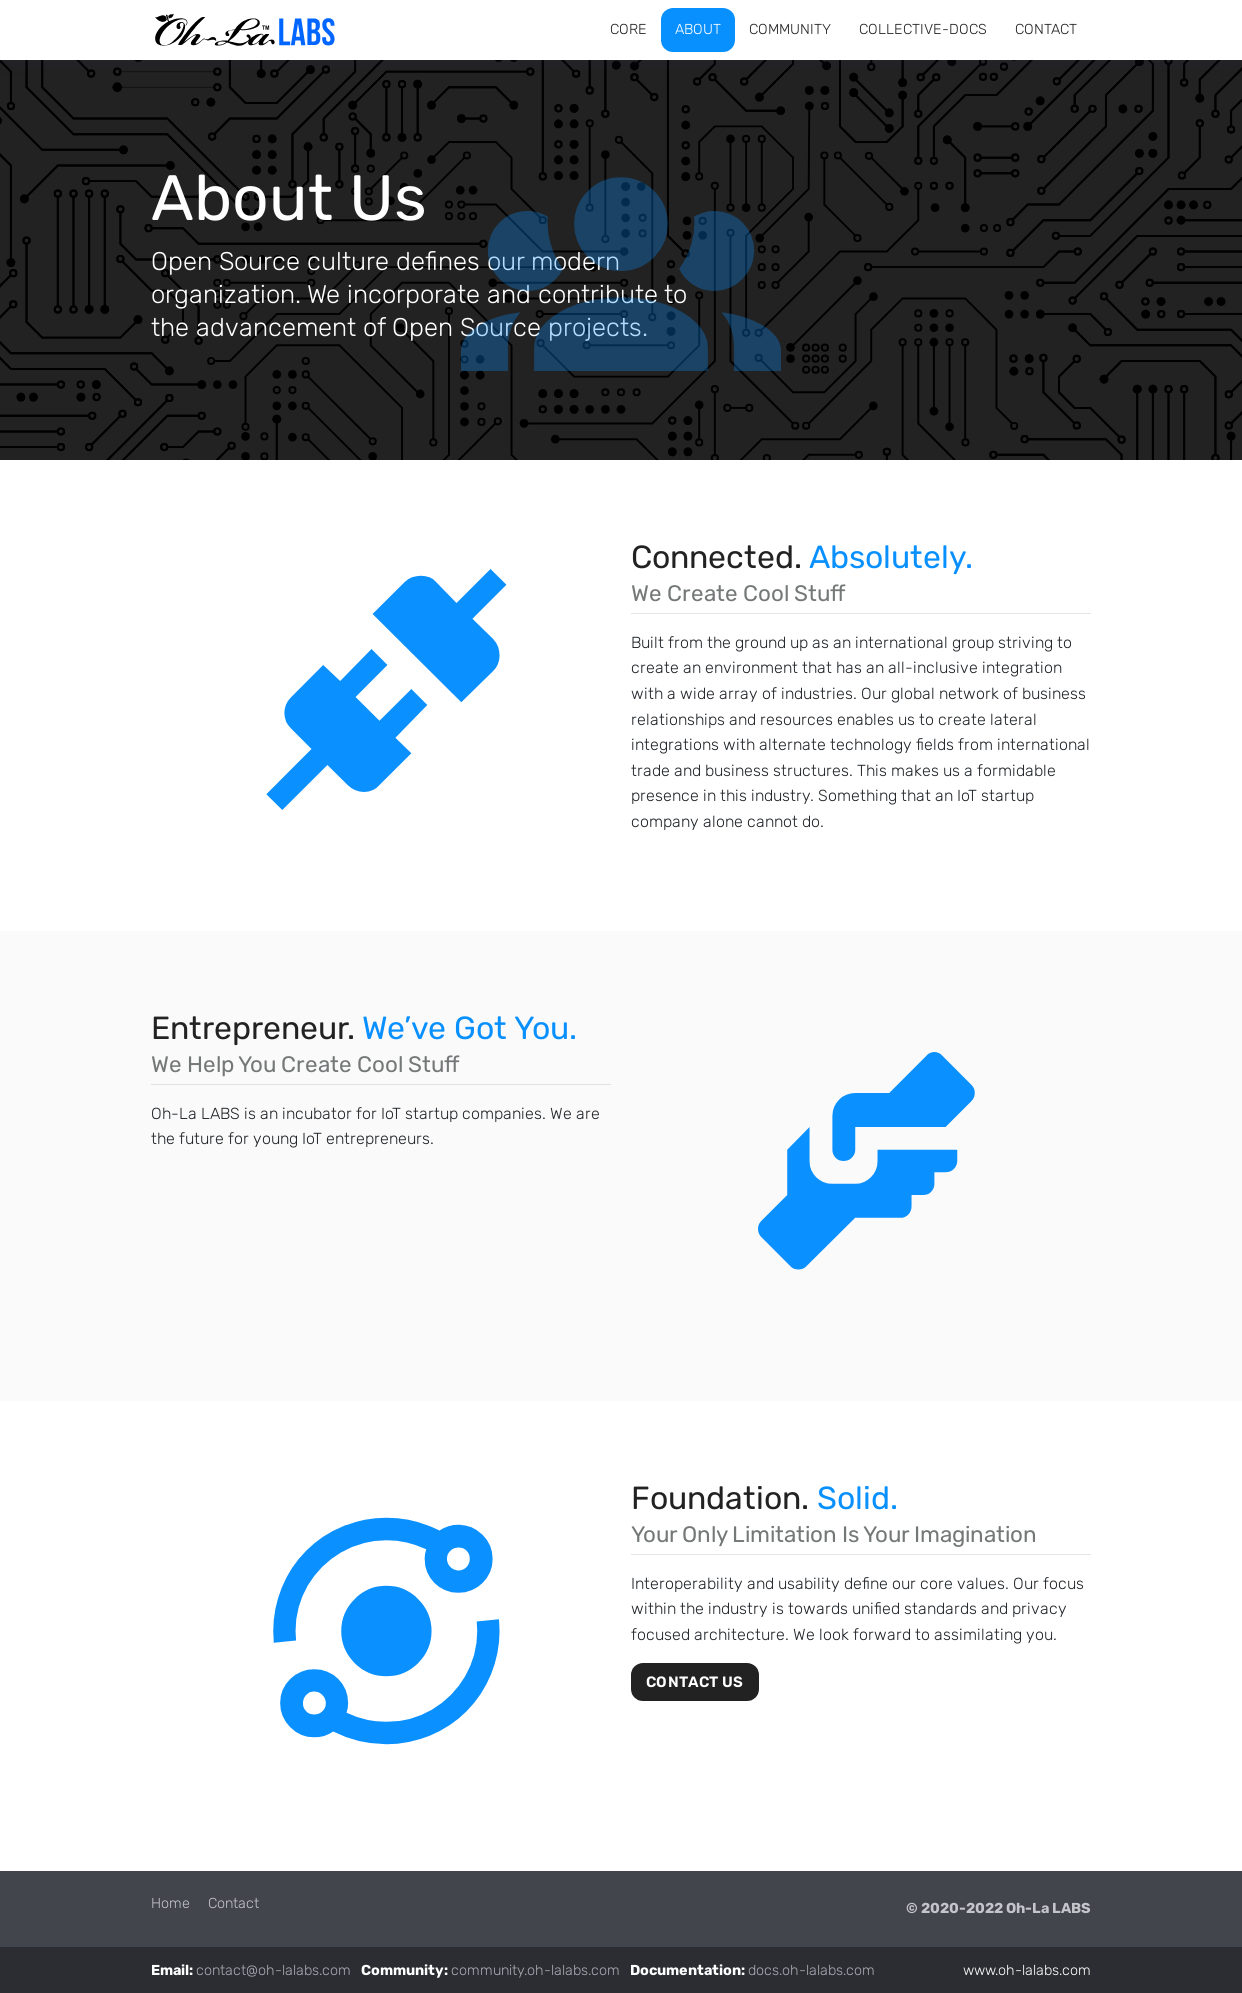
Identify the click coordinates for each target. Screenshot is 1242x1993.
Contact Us (695, 1682)
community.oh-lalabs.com (535, 1970)
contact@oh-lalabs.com (273, 1970)
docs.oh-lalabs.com (811, 1970)
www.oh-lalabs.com (1027, 1970)
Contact (233, 1903)
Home (170, 1903)
